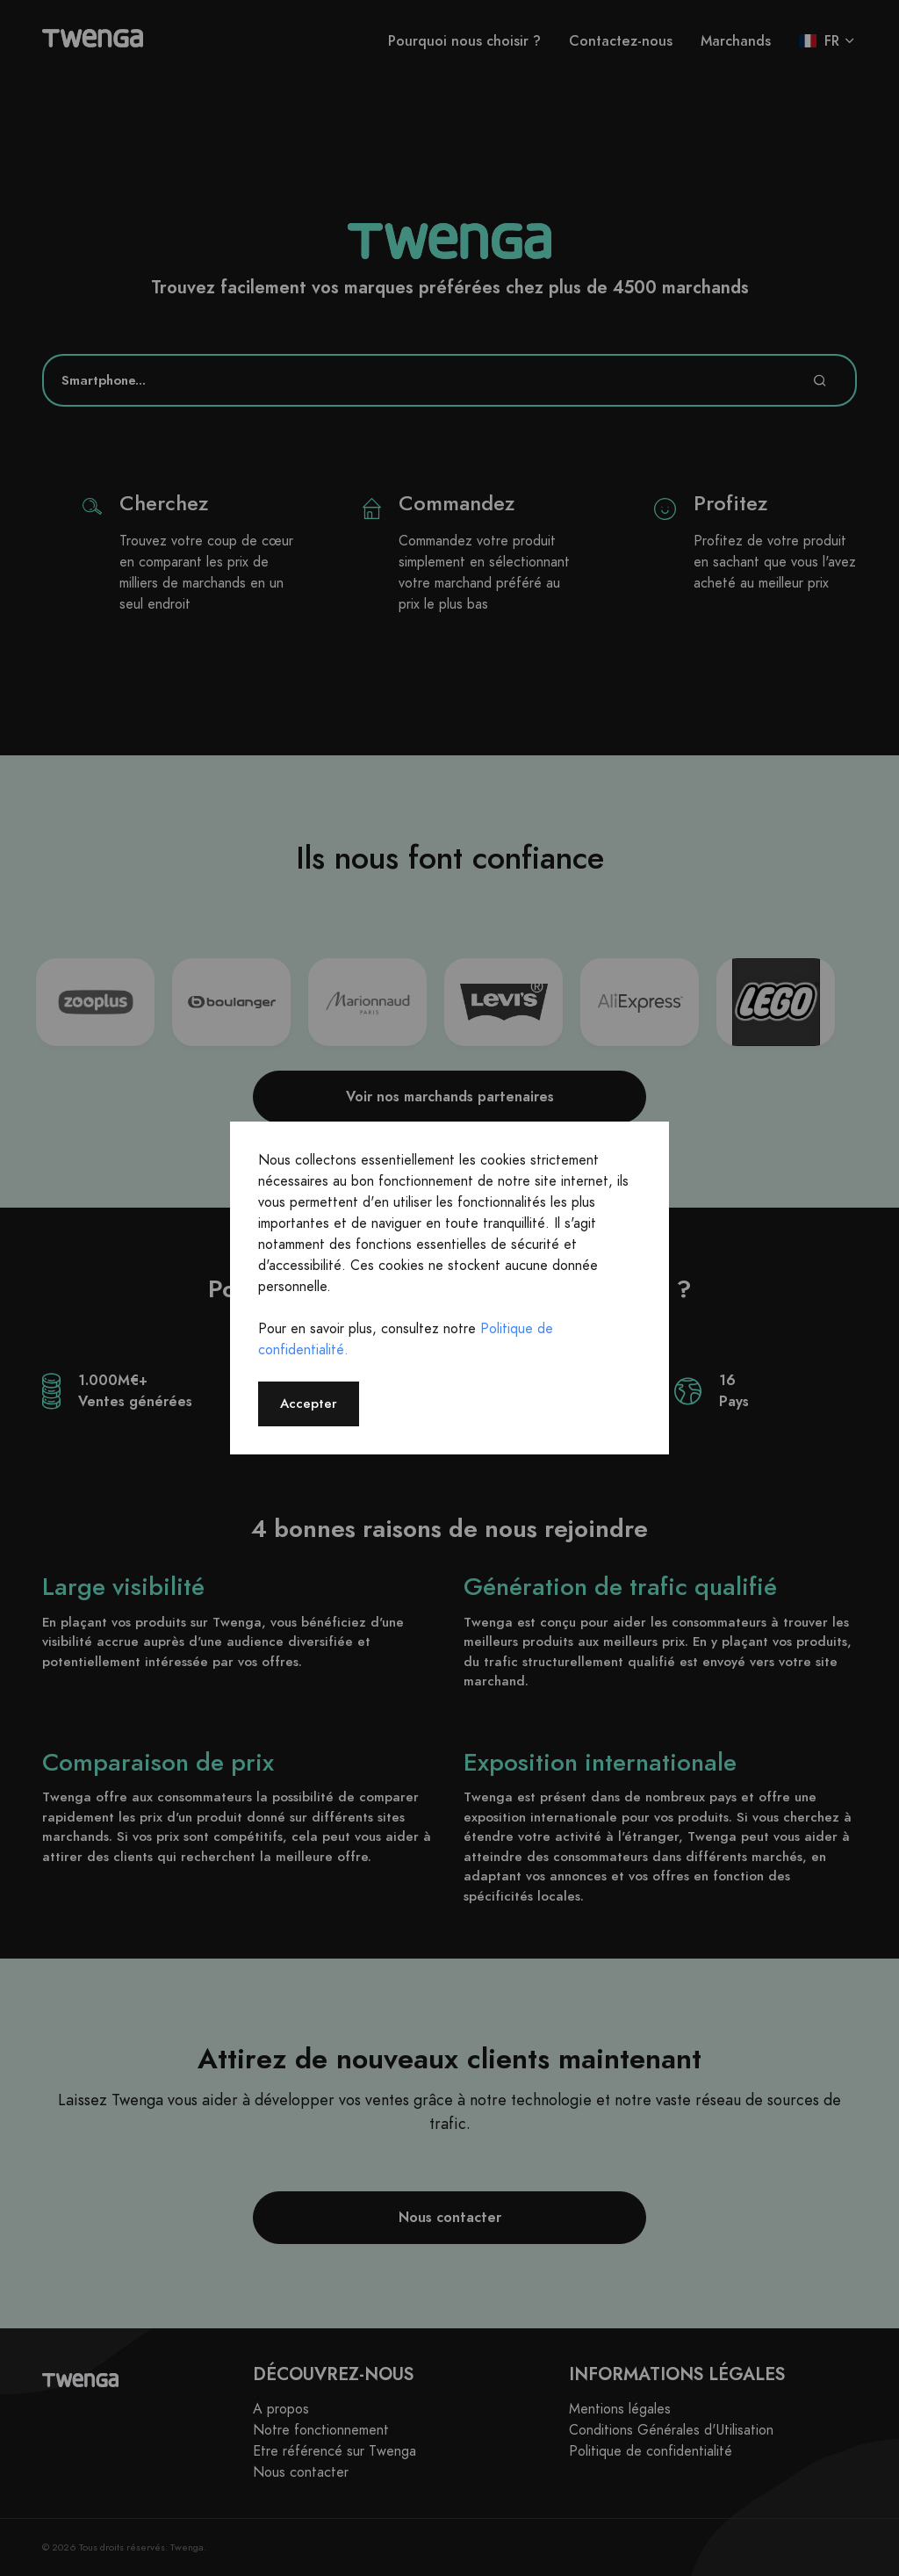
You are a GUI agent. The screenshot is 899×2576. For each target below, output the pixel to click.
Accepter (308, 1403)
